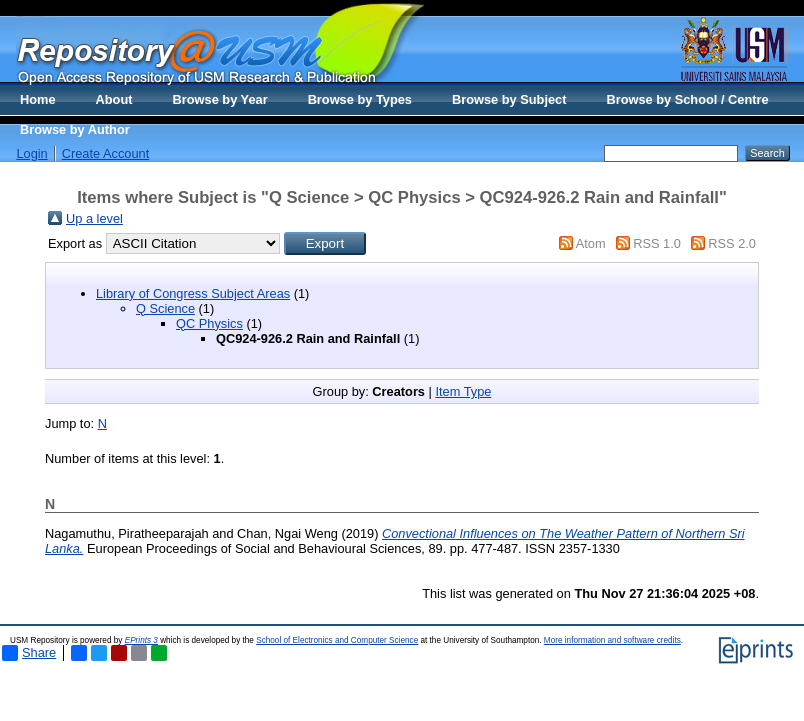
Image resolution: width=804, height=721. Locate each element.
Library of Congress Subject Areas (193, 293)
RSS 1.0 (657, 243)
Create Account (106, 153)
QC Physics (209, 323)
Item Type (463, 391)
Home (38, 99)
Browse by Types (360, 99)
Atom (591, 243)
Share (29, 653)
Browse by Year (220, 99)
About (114, 99)
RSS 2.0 (732, 243)
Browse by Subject (509, 99)
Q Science (165, 308)
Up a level (94, 218)
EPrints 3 (141, 640)
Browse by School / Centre (687, 99)
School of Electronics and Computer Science (337, 640)
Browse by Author (75, 129)
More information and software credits (612, 640)
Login (31, 153)
